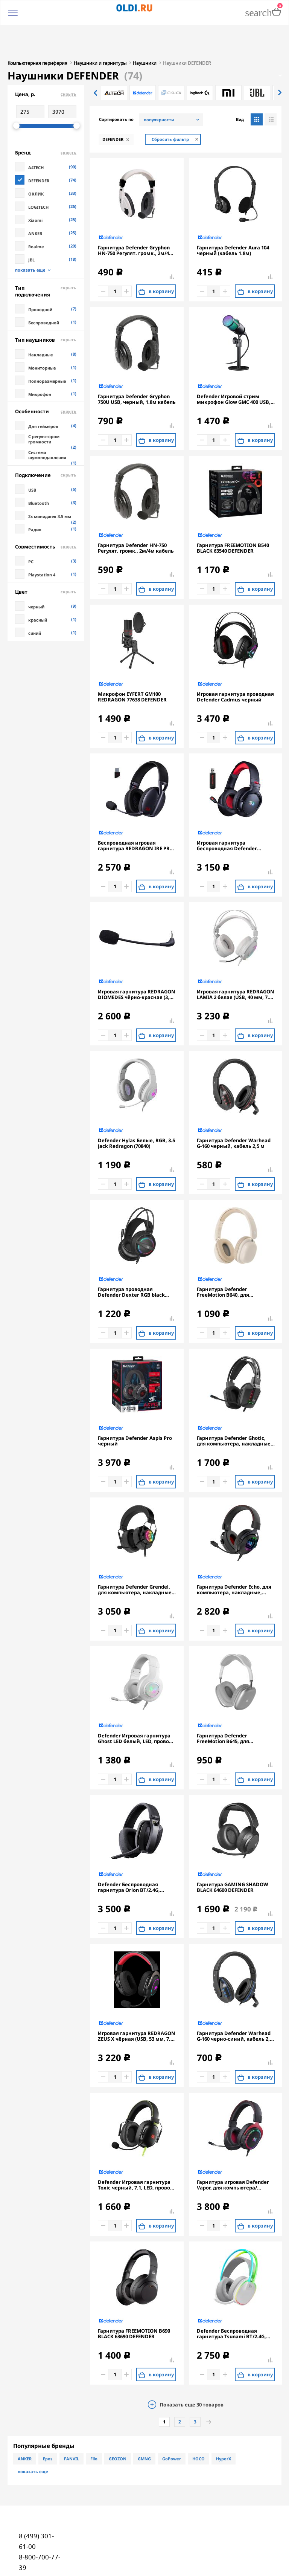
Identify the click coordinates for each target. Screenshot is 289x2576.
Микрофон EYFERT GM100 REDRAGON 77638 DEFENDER (132, 661)
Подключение (45, 439)
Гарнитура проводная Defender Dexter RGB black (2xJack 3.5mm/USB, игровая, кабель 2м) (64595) (133, 1256)
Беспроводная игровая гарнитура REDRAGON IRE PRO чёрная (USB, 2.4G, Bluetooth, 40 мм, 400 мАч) (135, 810)
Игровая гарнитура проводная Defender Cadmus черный (235, 661)
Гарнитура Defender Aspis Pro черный (135, 1405)
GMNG (144, 2423)
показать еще (30, 234)
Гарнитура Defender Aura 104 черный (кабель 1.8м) (233, 215)
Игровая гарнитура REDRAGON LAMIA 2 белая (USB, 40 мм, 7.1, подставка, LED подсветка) (235, 959)
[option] (114, 57)
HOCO (198, 2423)
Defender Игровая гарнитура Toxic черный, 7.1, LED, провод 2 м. (135, 2149)
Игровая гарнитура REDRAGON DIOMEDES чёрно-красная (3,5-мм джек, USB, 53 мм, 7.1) (136, 959)
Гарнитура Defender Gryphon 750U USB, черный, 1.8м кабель (137, 364)
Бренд (45, 117)
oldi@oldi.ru (36, 2553)
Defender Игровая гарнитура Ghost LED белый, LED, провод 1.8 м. (135, 1703)
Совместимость (45, 511)
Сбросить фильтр (170, 104)
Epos (48, 2423)
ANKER (25, 2423)
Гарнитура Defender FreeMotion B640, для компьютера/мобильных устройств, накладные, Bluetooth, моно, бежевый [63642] (230, 1256)
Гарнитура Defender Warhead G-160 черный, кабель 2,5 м (234, 1108)
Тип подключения (45, 256)
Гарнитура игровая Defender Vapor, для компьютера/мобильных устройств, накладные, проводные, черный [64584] (233, 2149)
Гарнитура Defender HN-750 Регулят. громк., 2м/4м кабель (136, 512)
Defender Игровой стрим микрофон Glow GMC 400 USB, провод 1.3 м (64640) (234, 364)
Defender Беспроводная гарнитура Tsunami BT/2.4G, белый (231, 2298)
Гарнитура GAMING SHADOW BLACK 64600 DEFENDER (232, 1852)
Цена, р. (45, 58)
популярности (159, 84)
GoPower (171, 2423)
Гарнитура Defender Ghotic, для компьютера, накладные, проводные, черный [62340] (234, 1405)
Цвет (45, 556)
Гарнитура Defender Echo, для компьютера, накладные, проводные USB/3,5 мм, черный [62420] (234, 1554)
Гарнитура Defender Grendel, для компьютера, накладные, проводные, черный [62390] (135, 1554)
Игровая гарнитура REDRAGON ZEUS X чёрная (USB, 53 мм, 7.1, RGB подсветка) (136, 2000)
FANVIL (71, 2423)
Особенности (45, 376)
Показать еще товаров (192, 2369)
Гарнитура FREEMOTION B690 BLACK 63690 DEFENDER (134, 2298)
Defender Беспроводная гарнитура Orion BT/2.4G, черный (129, 1852)
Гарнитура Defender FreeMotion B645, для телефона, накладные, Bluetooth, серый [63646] (227, 1703)
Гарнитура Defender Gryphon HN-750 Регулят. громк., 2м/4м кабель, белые (135, 215)
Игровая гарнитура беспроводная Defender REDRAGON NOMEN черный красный (231, 810)
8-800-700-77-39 (39, 2526)
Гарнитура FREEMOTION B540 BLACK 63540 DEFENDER (233, 512)
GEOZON (117, 2423)
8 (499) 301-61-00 (36, 2505)
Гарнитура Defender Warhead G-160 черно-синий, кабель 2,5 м (234, 2000)
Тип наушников (45, 304)
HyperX (223, 2423)
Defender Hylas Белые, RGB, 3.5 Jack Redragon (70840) (136, 1108)
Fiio (93, 2423)
